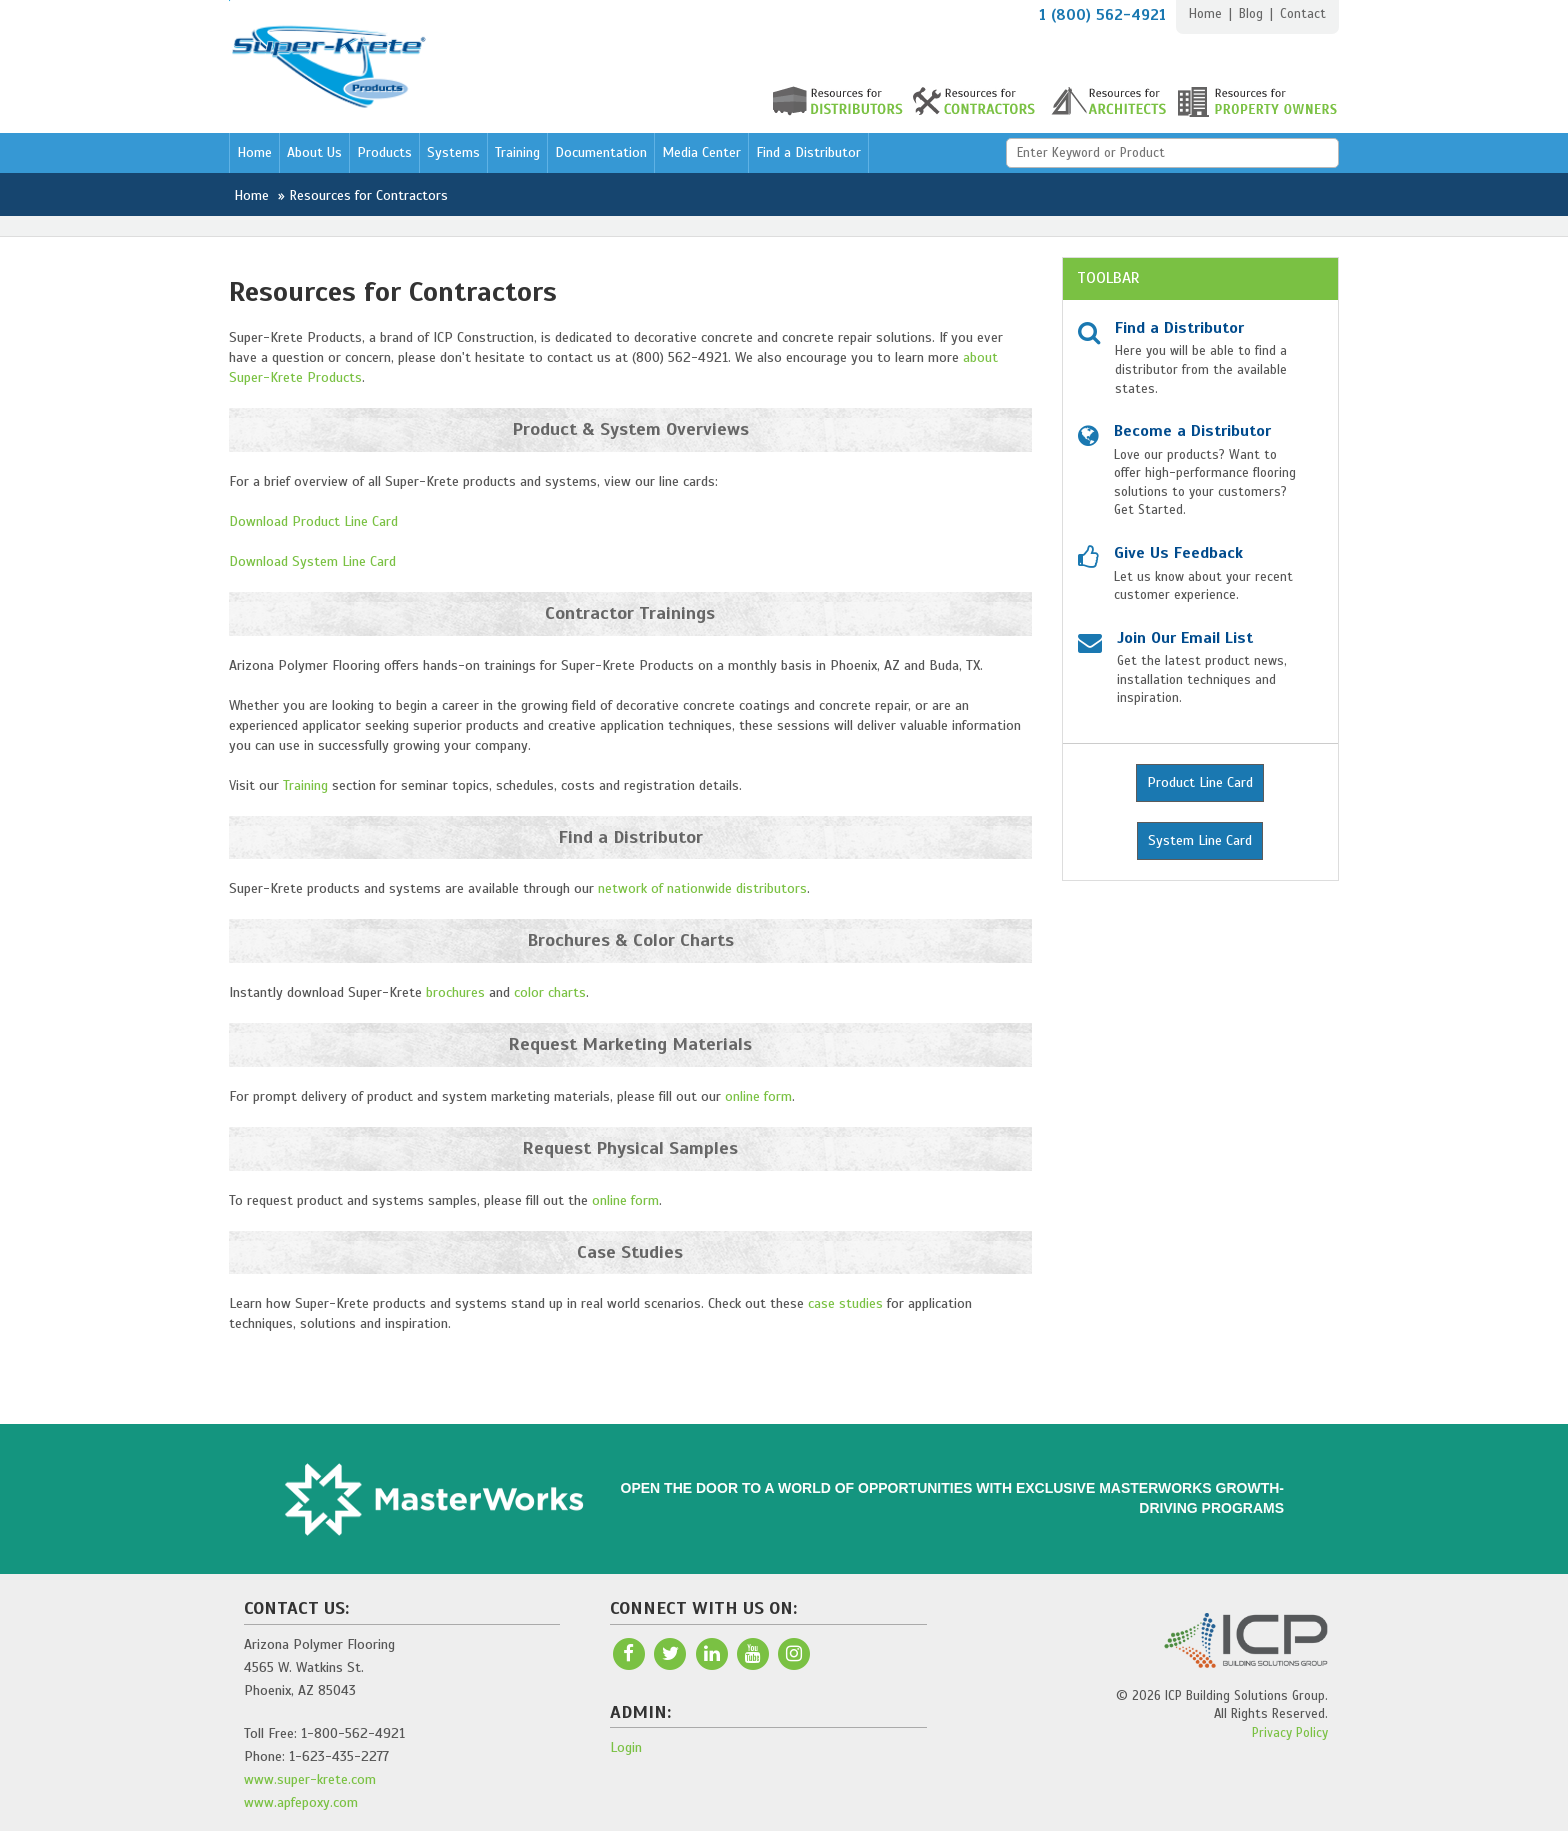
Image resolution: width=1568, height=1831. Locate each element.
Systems (453, 152)
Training (517, 152)
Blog (1251, 14)
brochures (455, 992)
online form (758, 1096)
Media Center (701, 152)
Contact (1303, 14)
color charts (550, 992)
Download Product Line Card (313, 521)
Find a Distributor (808, 152)
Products (384, 152)
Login (626, 1747)
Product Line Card (1200, 782)
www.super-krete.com (310, 1779)
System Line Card (1200, 840)
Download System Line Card (312, 561)
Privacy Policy (1290, 1733)
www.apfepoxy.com (301, 1802)
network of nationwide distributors (702, 888)
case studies (845, 1303)
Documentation (601, 152)
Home (1205, 14)
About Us (314, 152)
